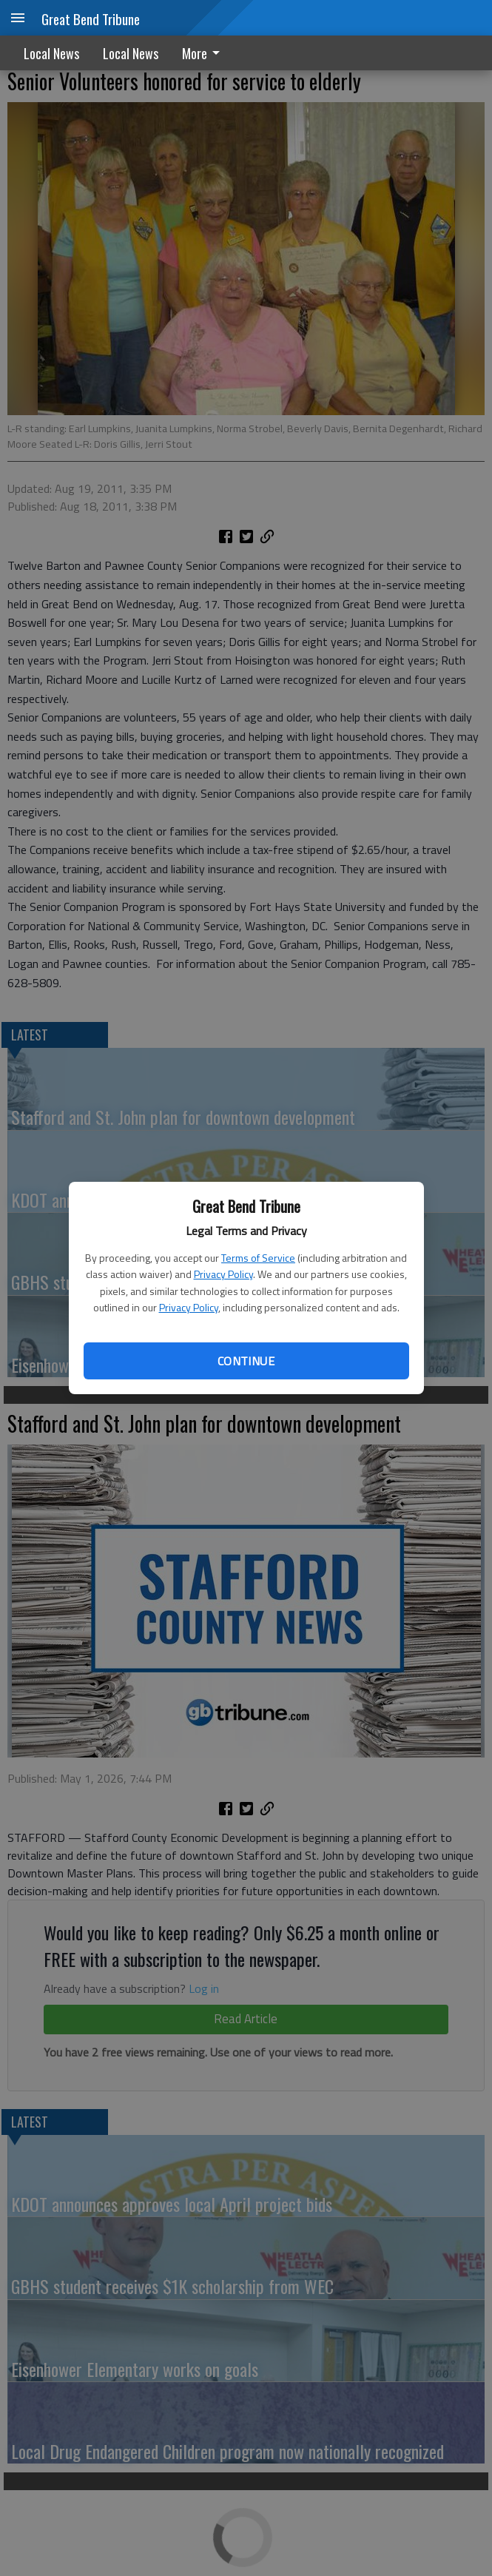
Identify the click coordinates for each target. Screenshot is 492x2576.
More (203, 53)
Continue (246, 1361)
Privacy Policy (223, 1274)
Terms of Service (258, 1257)
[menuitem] (205, 53)
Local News (51, 53)
